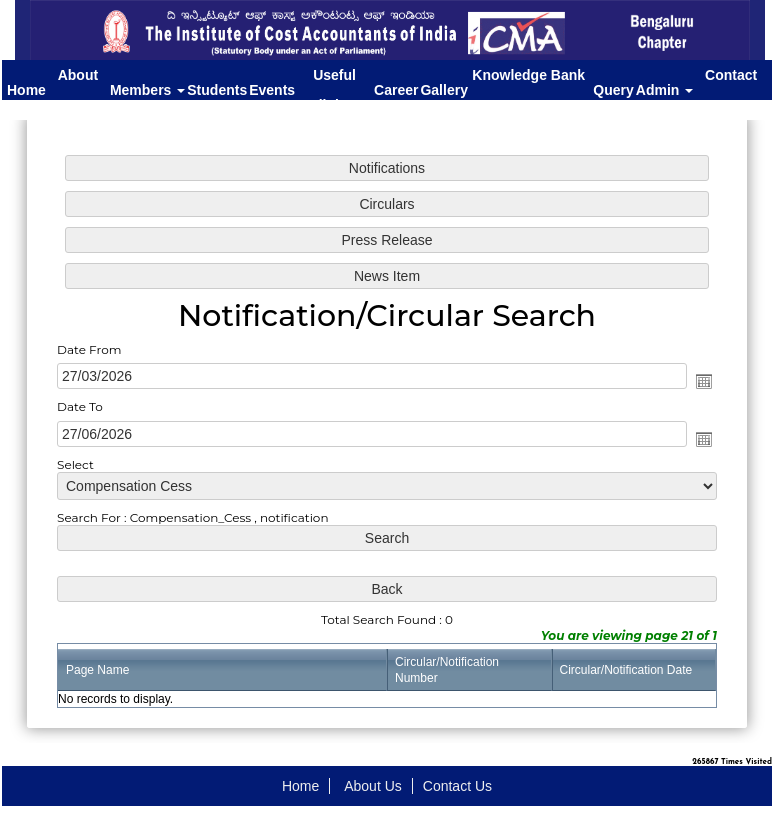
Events (272, 90)
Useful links (334, 90)
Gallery (443, 90)
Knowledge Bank (530, 87)
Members (147, 90)
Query (613, 90)
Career (396, 90)
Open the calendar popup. (698, 382)
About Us (78, 90)
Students (217, 90)
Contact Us (731, 90)
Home (26, 90)
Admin (664, 90)
